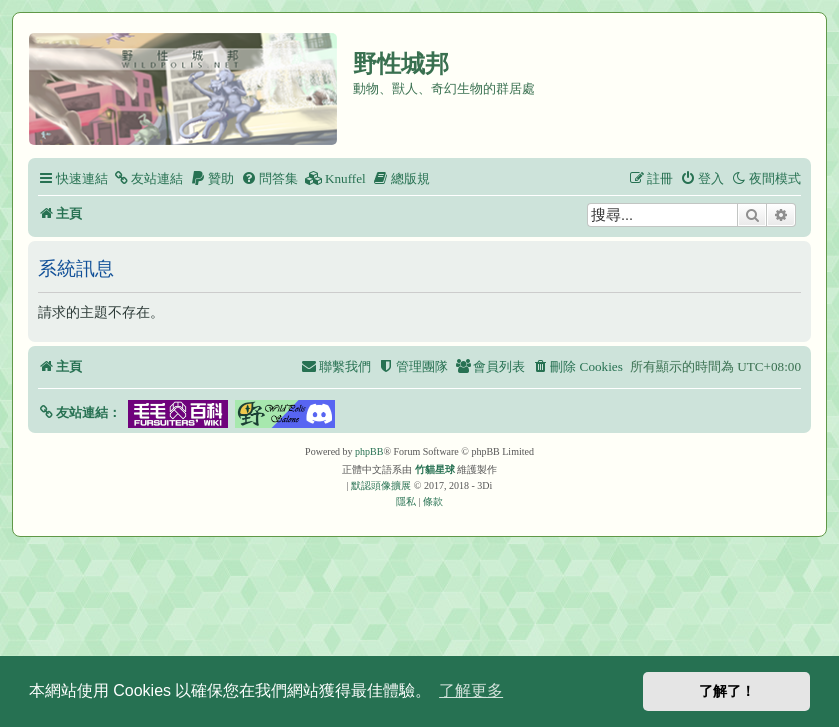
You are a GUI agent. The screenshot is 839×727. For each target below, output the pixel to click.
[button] (79, 412)
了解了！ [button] (727, 691)
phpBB (369, 451)
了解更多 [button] (471, 690)
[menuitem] (148, 178)
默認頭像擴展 (381, 485)
